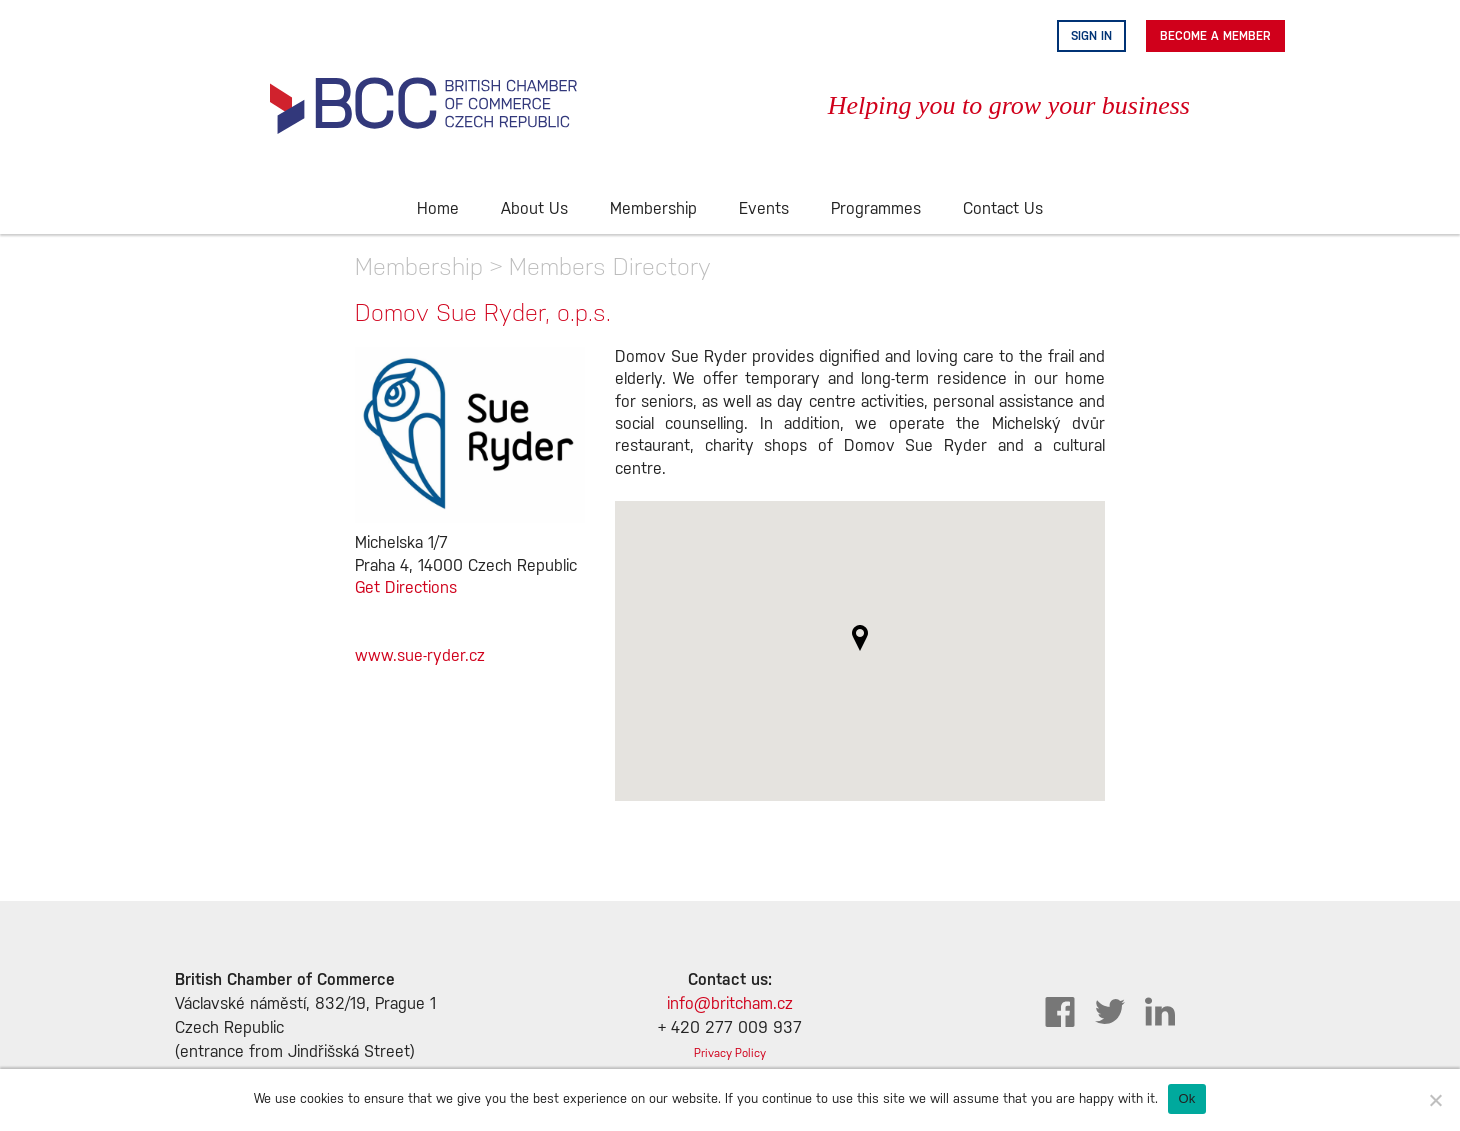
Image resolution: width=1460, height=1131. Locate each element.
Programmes (876, 209)
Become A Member (1215, 36)
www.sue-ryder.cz (420, 656)
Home (438, 209)
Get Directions (406, 588)
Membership (653, 209)
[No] (1435, 1100)
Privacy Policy (730, 1053)
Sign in (1091, 36)
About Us (534, 209)
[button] (860, 638)
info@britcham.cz (730, 1004)
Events (764, 209)
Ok (1186, 1098)
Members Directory (610, 266)
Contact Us (1003, 209)
